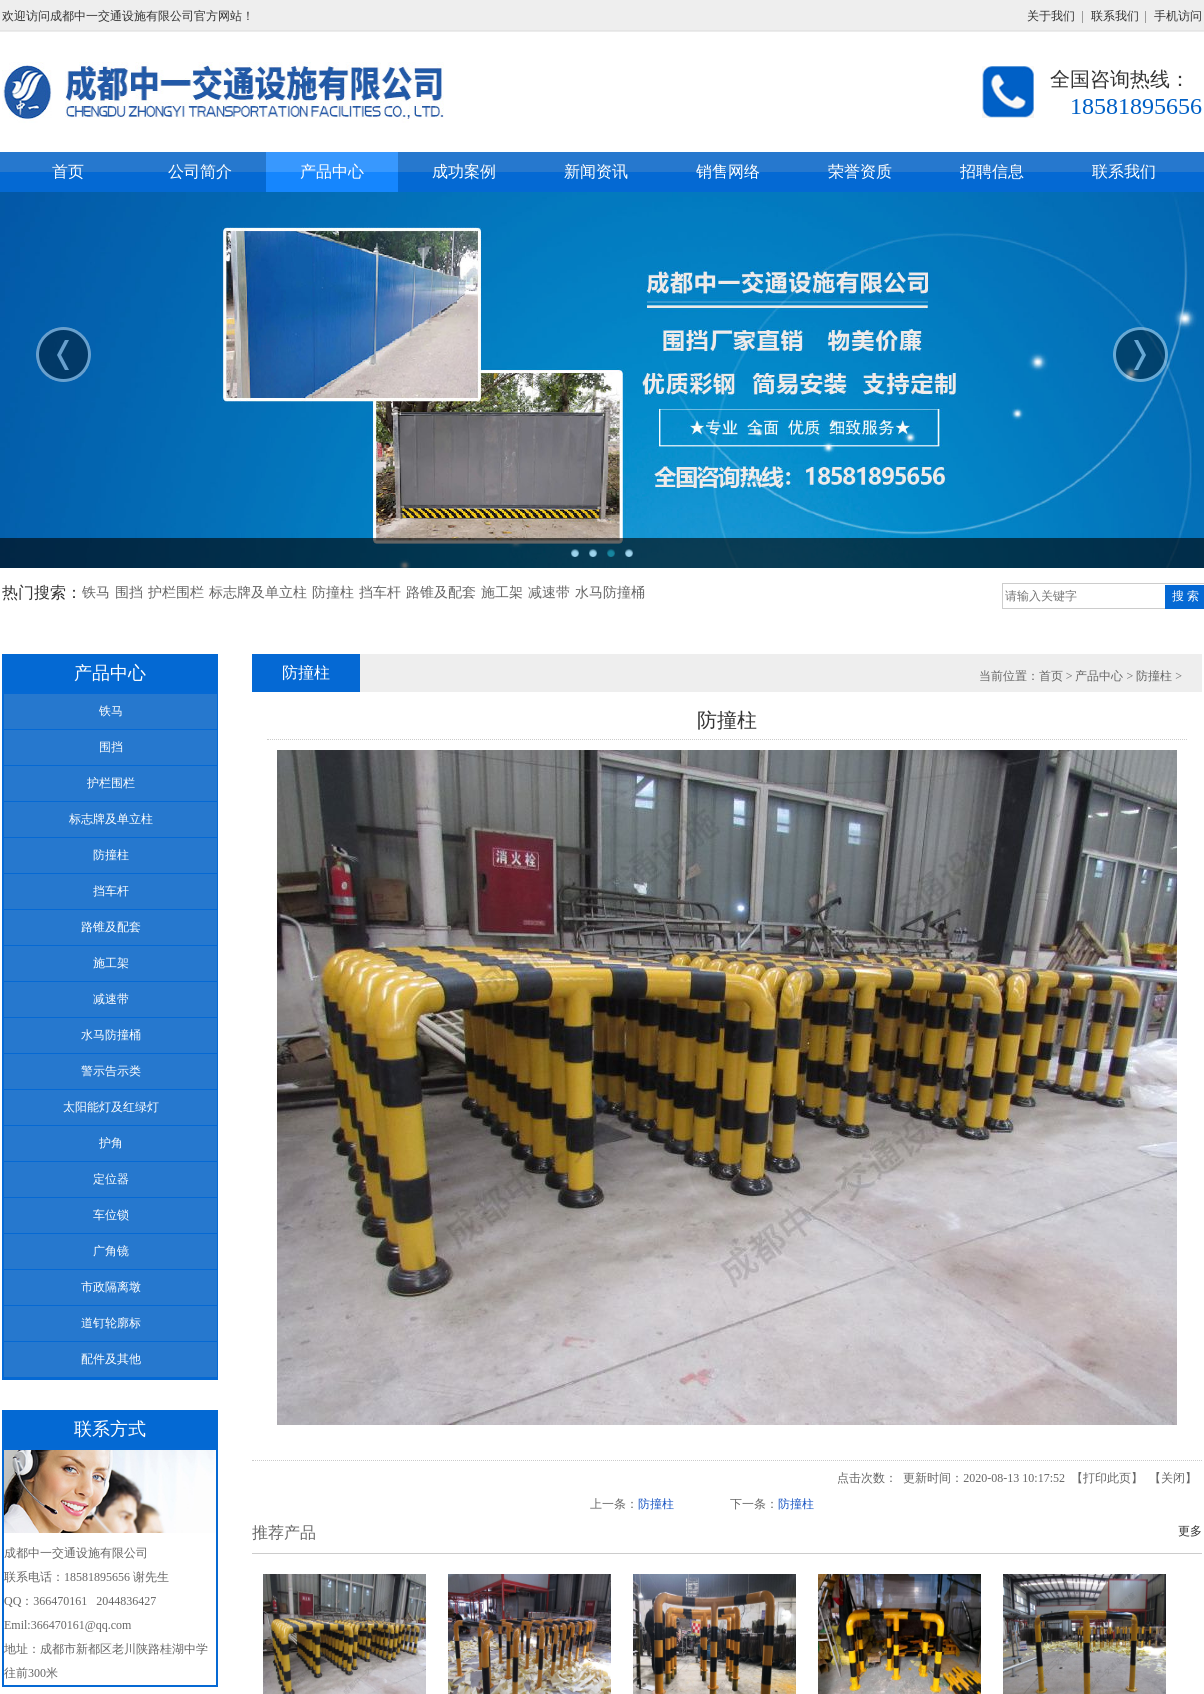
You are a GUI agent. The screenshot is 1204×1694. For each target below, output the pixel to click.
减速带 (549, 592)
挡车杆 (380, 592)
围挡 (129, 592)
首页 (1051, 676)
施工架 (502, 592)
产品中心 (1099, 676)
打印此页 (1107, 1478)
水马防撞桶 (610, 592)
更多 (1190, 1531)
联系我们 (1115, 16)
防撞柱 (333, 592)
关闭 (1173, 1478)
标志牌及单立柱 (258, 592)
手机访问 (1178, 16)
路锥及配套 (441, 592)
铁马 (96, 592)
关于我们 (1051, 16)
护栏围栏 (176, 592)
